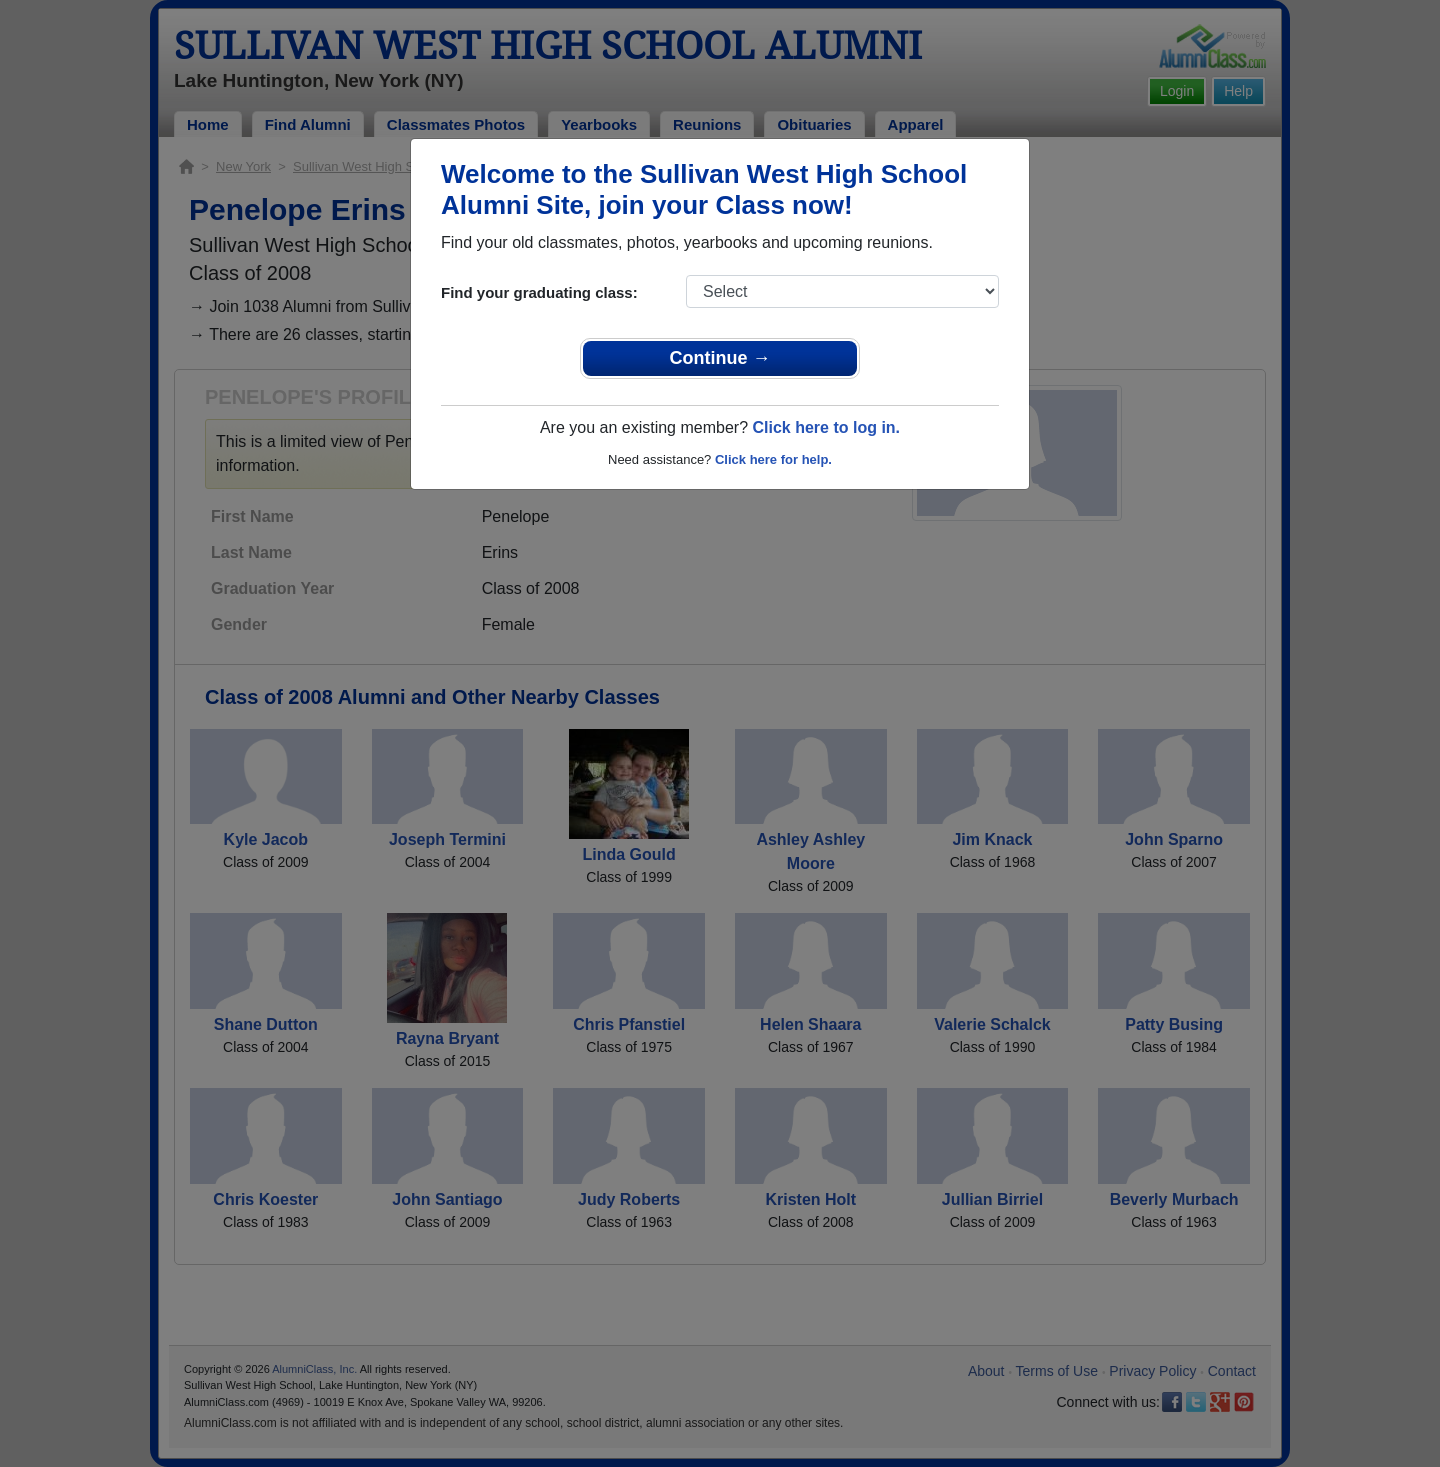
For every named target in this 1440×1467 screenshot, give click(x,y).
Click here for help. (773, 459)
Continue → (720, 358)
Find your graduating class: (539, 292)
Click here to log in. (826, 427)
